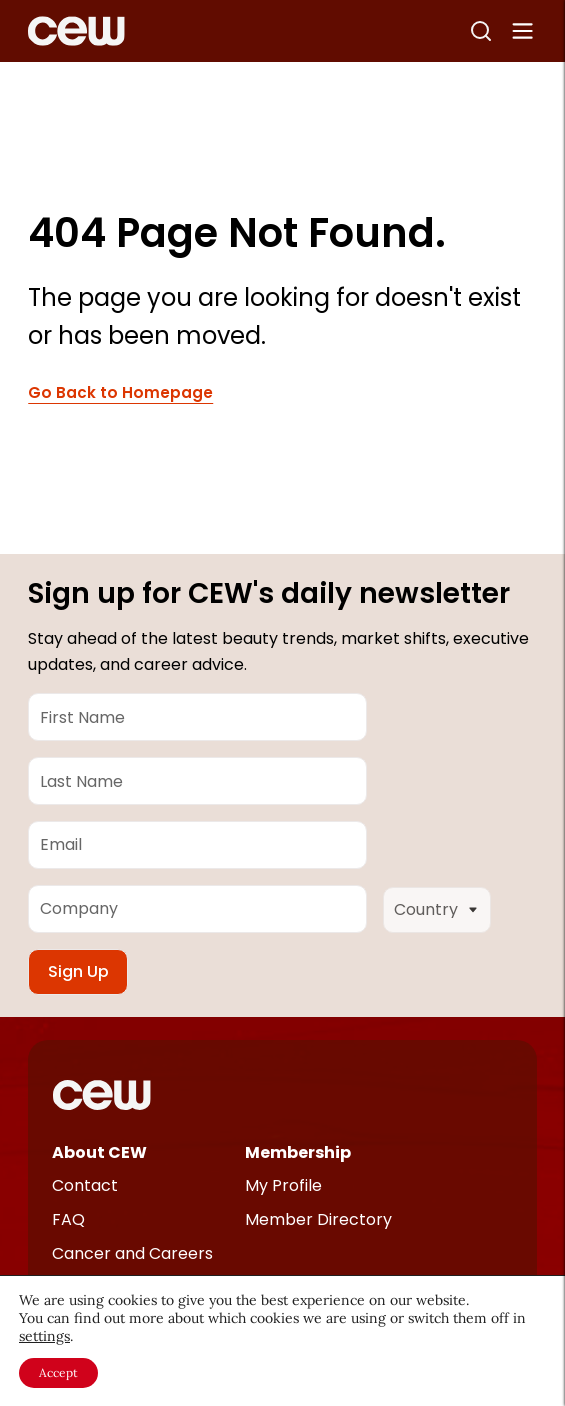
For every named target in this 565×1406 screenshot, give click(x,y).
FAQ (68, 1219)
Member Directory (318, 1219)
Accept (58, 1372)
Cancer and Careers (132, 1253)
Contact (85, 1185)
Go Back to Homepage (120, 393)
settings (44, 1336)
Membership (298, 1152)
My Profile (283, 1185)
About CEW (99, 1152)
